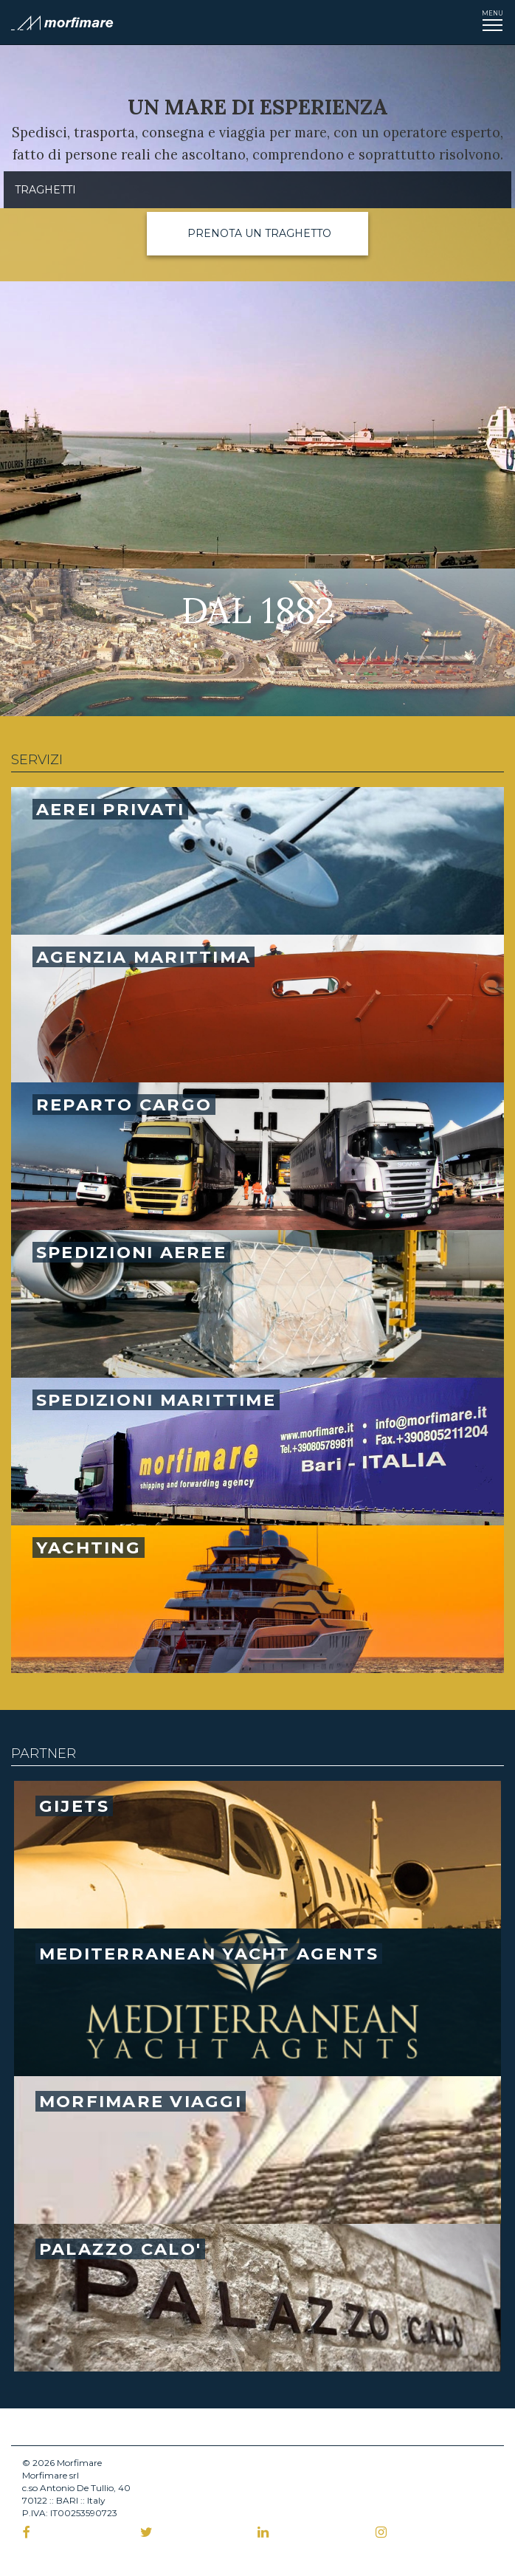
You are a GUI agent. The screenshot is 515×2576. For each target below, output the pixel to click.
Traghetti (45, 189)
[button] (257, 233)
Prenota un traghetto (259, 233)
